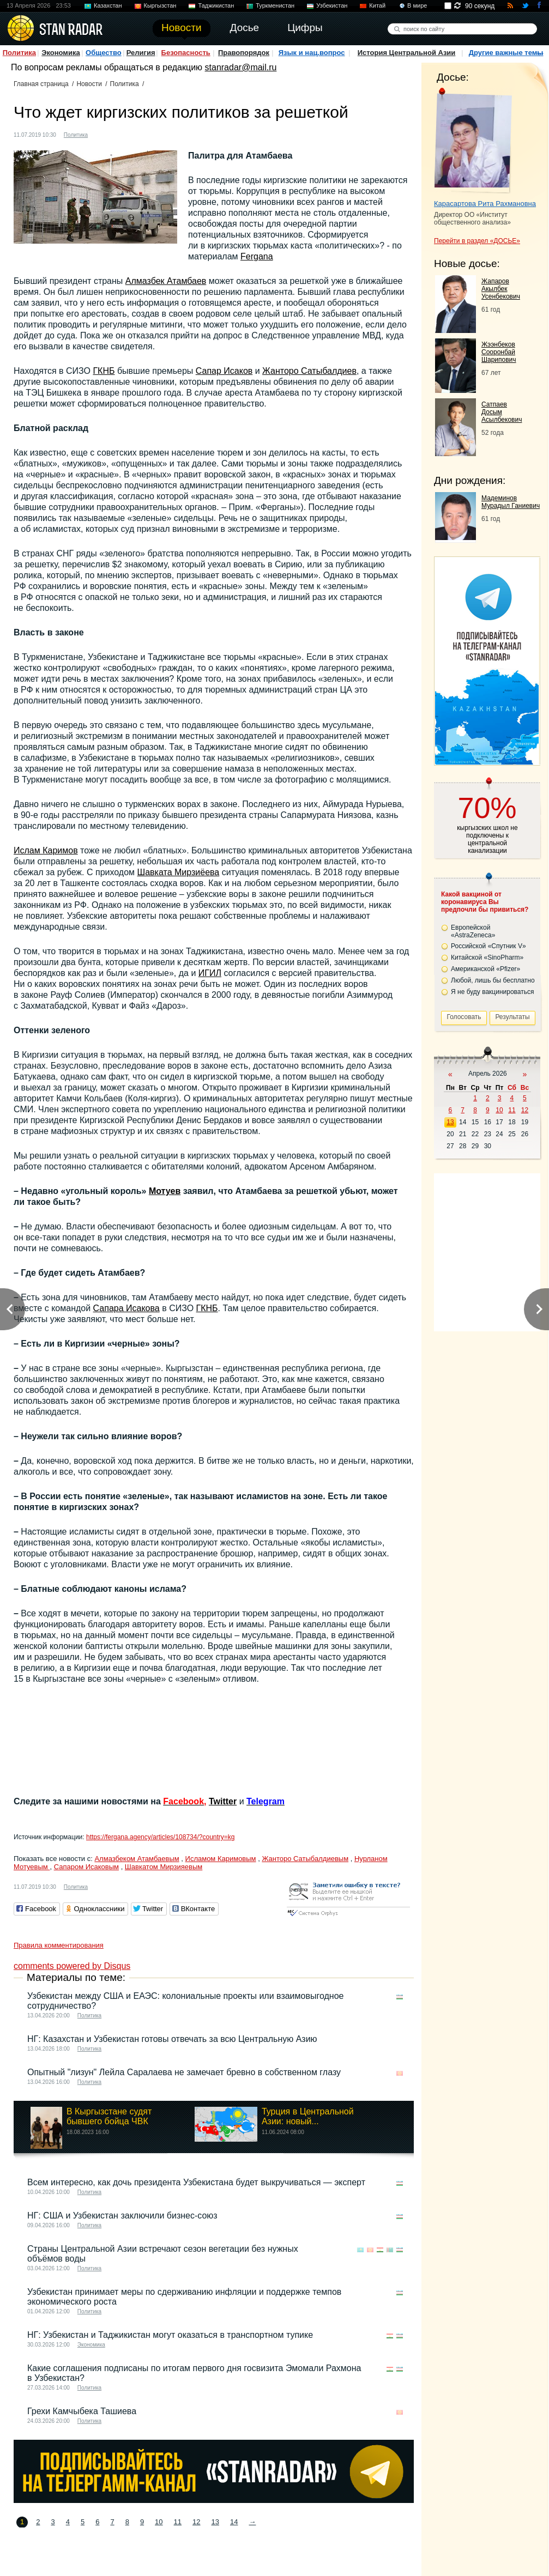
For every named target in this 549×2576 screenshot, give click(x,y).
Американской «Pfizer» (485, 969)
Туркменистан (275, 5)
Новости (88, 84)
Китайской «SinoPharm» (487, 957)
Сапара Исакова (126, 1308)
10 (158, 2522)
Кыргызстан (160, 5)
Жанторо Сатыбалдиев (309, 370)
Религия (140, 53)
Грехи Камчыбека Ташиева (81, 2411)
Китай (377, 5)
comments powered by (72, 1966)
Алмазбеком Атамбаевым (136, 1858)
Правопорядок (243, 53)
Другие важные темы (506, 53)
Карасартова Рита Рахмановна (485, 203)
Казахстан (108, 5)
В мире (417, 5)
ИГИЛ (209, 973)
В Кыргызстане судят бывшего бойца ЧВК (109, 2116)
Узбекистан (331, 5)
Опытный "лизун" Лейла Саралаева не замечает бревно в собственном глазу (184, 2072)
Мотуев (164, 1191)
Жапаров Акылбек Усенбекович (500, 288)
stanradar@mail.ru (241, 67)
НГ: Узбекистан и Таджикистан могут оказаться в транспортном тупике (170, 2334)
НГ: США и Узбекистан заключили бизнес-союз (122, 2215)
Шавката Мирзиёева (178, 872)
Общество (104, 53)
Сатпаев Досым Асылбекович (501, 412)
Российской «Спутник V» (488, 946)
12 (196, 2522)
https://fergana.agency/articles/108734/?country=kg (160, 1837)
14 (234, 2522)
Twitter (223, 1801)
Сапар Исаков (224, 370)
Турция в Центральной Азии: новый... (308, 2116)
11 (178, 2522)
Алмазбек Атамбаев (166, 281)
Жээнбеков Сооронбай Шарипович (498, 352)
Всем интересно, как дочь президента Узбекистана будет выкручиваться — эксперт (196, 2182)
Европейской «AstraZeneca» (473, 931)
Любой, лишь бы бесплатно (493, 980)
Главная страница (41, 84)
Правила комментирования (59, 1945)
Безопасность (185, 53)
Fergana (256, 256)
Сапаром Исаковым (86, 1867)
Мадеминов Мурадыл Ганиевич (510, 502)
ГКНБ (103, 370)
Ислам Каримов (46, 850)
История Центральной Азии (407, 53)
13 (215, 2522)
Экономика (60, 53)
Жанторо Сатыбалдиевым (305, 1858)
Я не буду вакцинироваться (492, 992)
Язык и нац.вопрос (312, 53)
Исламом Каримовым (220, 1858)
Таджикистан (216, 5)
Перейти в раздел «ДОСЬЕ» (477, 241)
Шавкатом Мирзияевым (163, 1867)
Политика (19, 53)
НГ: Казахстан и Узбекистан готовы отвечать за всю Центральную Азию (172, 2039)
